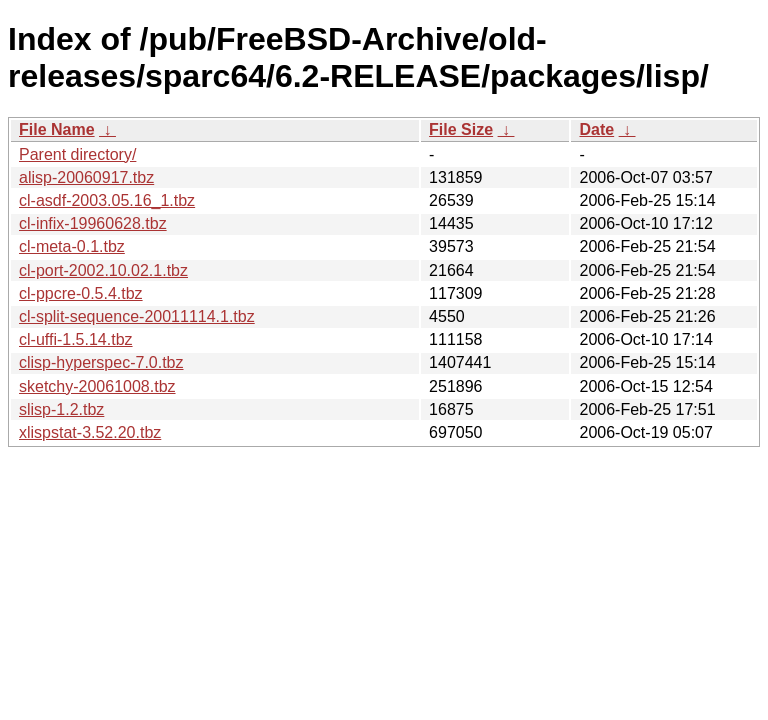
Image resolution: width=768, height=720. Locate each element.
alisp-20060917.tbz (86, 177)
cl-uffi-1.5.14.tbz (76, 339)
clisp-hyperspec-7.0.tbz (101, 362)
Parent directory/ (77, 154)
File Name (57, 129)
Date (596, 129)
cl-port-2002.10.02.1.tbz (103, 270)
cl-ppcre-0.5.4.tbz (81, 293)
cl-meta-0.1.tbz (72, 246)
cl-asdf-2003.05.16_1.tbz (107, 200)
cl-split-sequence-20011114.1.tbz (137, 316)
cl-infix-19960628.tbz (93, 223)
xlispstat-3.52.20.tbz (90, 432)
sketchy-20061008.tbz (97, 386)
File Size (461, 129)
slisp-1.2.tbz (61, 409)
